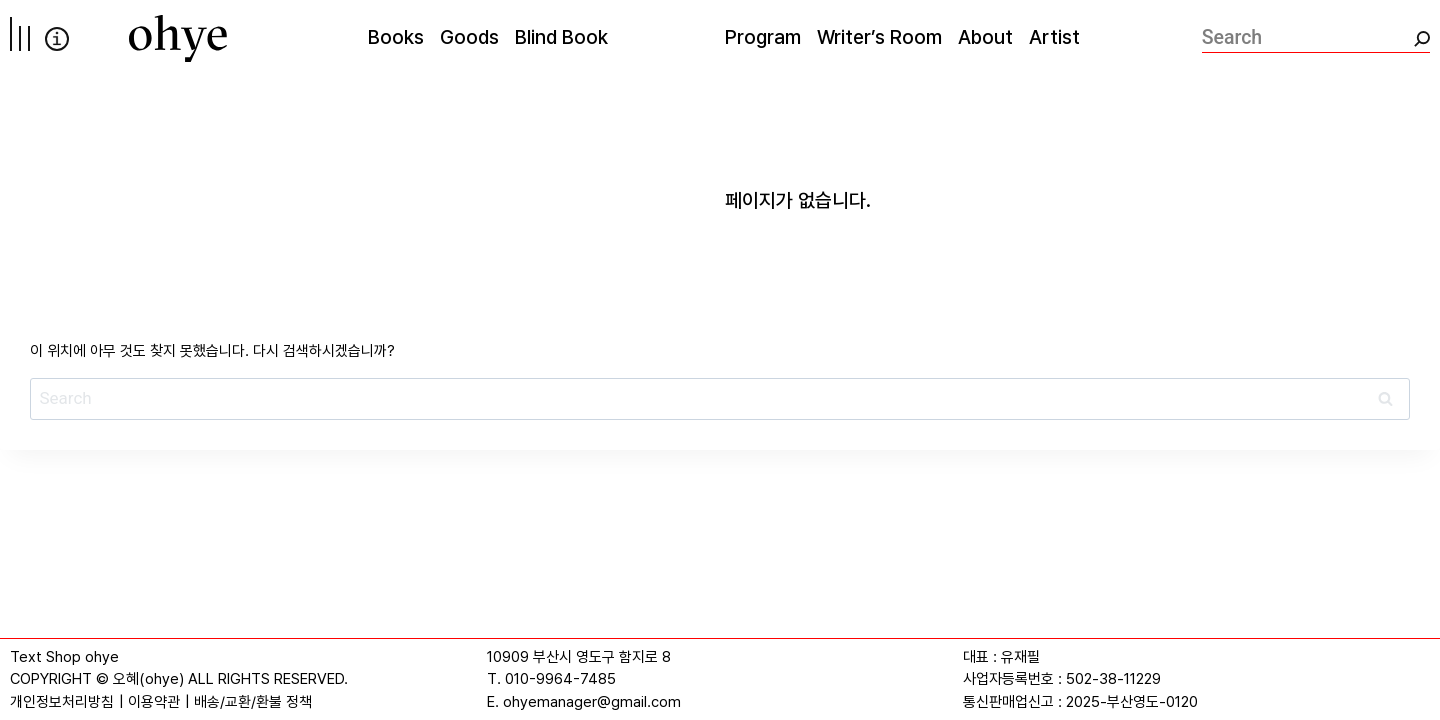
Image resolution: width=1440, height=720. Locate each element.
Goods (469, 37)
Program (763, 37)
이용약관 (154, 702)
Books (396, 37)
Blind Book (561, 37)
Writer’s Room (879, 37)
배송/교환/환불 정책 (253, 702)
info (57, 39)
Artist (1054, 37)
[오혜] (178, 38)
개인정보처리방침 (62, 702)
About (985, 37)
